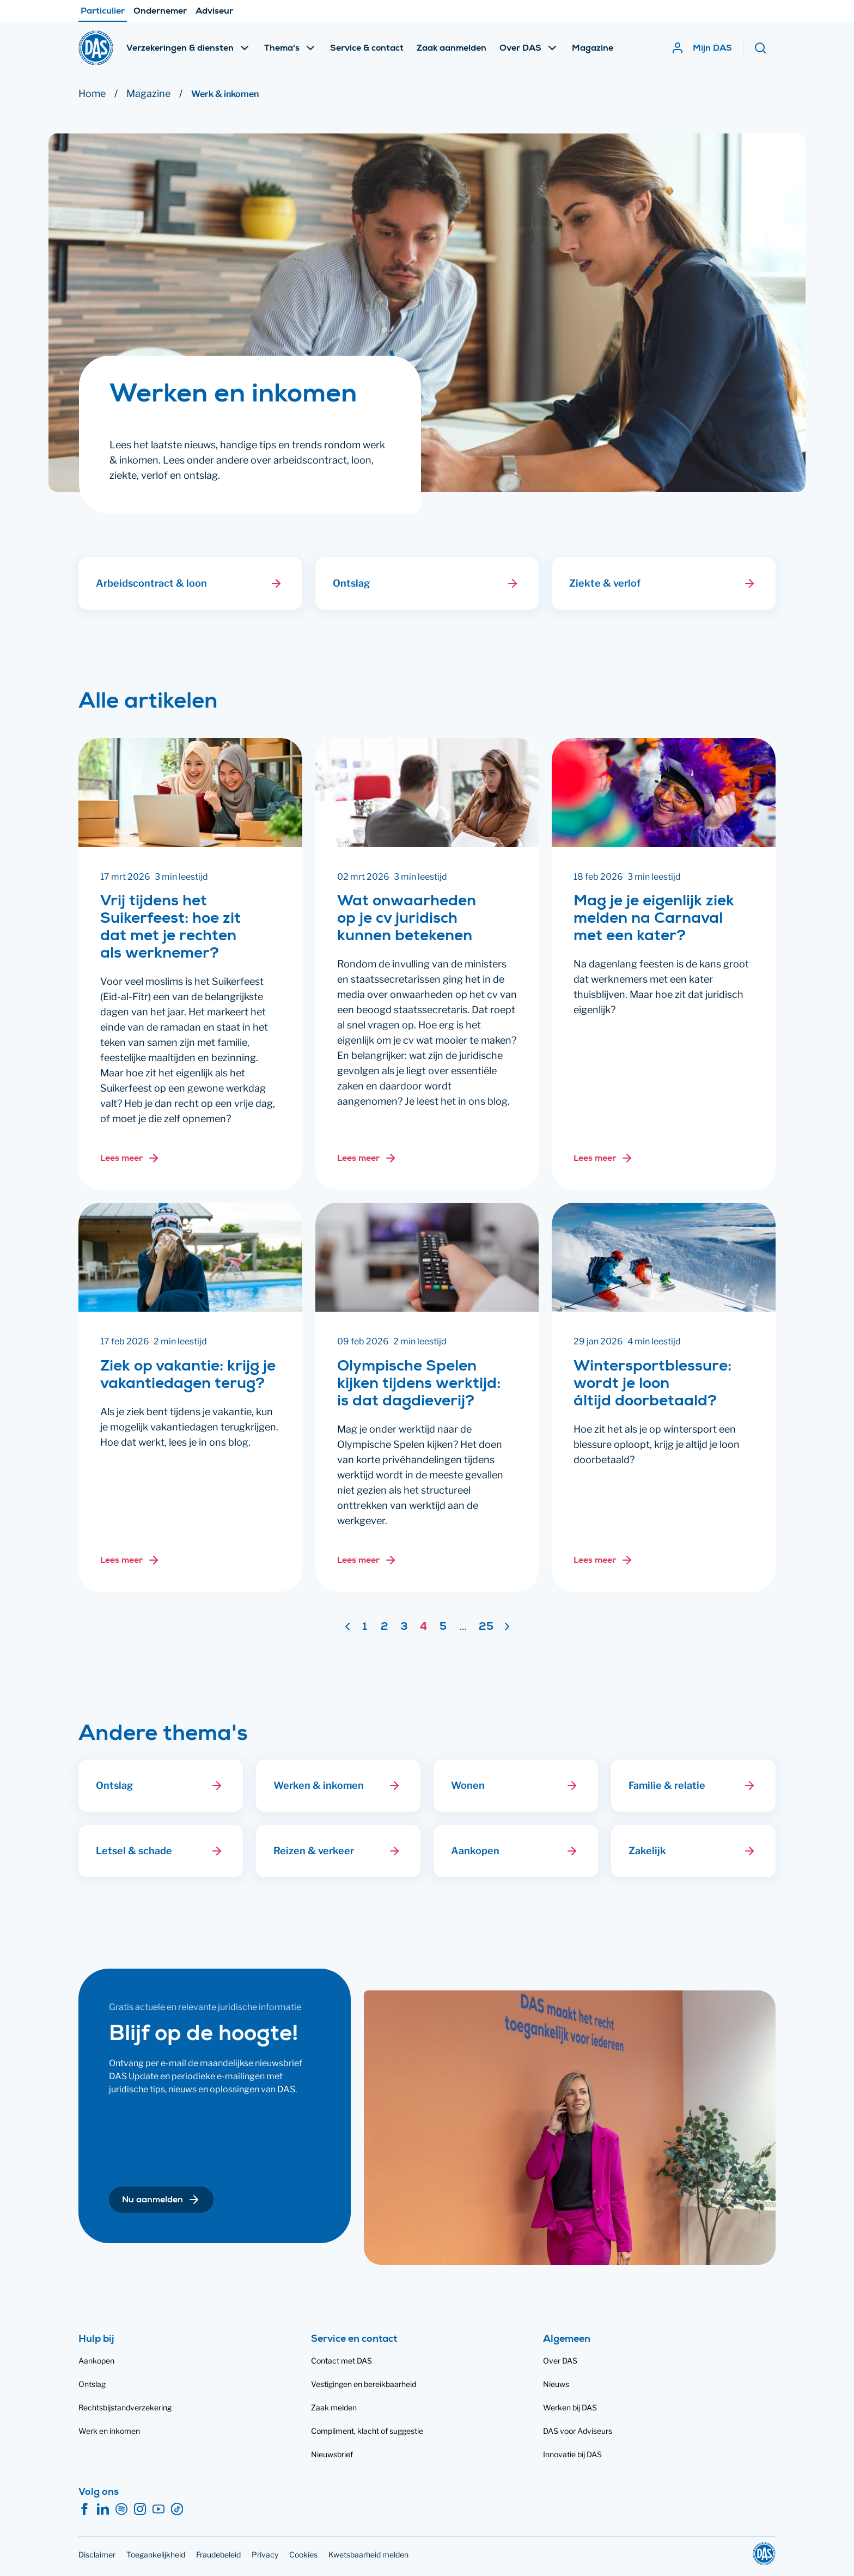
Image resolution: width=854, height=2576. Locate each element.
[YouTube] (158, 2509)
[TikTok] (177, 2509)
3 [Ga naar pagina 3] (404, 1627)
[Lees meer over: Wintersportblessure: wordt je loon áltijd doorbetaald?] (603, 1560)
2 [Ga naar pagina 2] (384, 1627)
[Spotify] (121, 2509)
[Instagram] (140, 2509)
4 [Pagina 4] (423, 1627)
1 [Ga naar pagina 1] (364, 1627)
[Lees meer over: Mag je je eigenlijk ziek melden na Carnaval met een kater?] (603, 1158)
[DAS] (95, 48)
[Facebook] (84, 2509)
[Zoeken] (765, 48)
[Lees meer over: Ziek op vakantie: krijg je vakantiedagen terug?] (130, 1560)
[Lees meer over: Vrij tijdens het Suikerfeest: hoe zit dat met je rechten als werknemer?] (130, 1158)
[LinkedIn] (103, 2509)
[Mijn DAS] (701, 48)
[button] (276, 583)
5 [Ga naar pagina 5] (443, 1627)
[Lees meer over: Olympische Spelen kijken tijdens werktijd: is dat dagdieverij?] (367, 1560)
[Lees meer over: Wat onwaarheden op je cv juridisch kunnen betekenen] (367, 1158)
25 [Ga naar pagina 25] (486, 1627)
